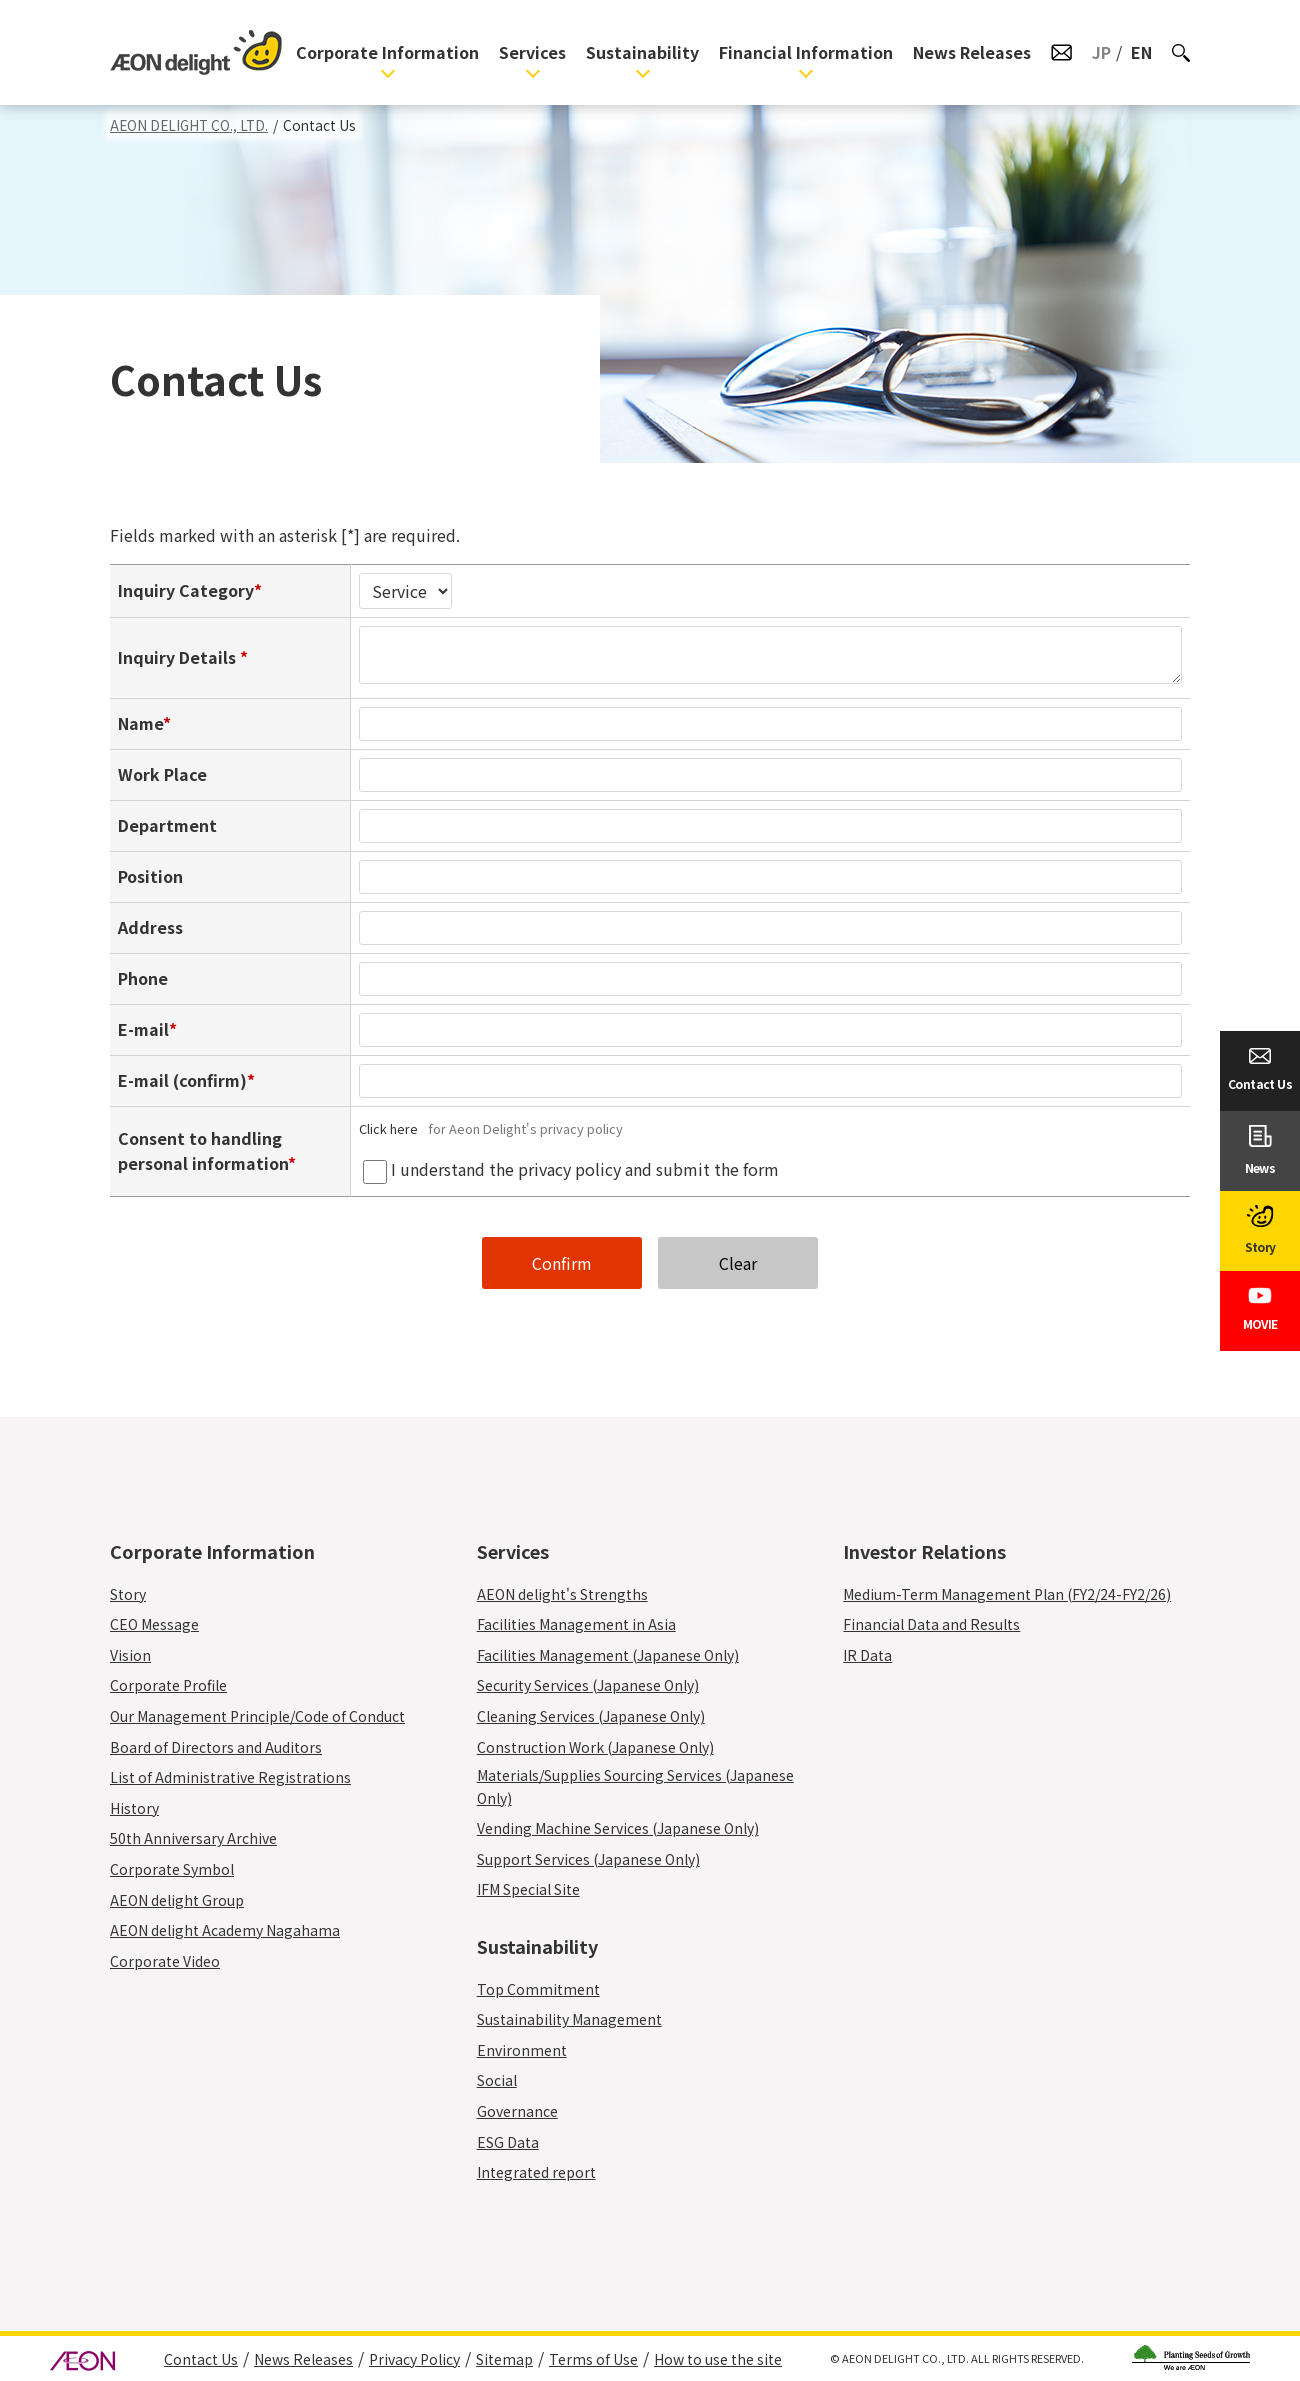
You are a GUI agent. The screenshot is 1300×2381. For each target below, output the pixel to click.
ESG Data (508, 2142)
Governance (517, 2111)
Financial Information (806, 52)
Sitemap (504, 2359)
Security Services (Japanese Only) (599, 1685)
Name (140, 723)
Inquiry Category (186, 590)
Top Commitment (538, 1989)
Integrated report (536, 2172)
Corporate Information (387, 52)
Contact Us (201, 2359)
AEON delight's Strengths (562, 1594)
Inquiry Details (179, 657)
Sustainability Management (569, 2019)
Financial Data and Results (931, 1624)
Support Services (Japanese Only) (600, 1859)
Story (128, 1594)
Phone (143, 978)
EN (1141, 52)
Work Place (162, 774)
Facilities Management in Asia (576, 1624)
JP (1101, 52)
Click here (392, 1128)
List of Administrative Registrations (230, 1777)
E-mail (143, 1029)
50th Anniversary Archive (193, 1838)
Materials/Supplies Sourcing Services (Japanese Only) (635, 1786)
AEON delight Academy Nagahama (225, 1930)
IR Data (867, 1655)
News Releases (972, 52)
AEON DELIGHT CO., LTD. (189, 125)
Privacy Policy (414, 2359)
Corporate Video (165, 1961)
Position (150, 876)
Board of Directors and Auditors (216, 1747)
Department (167, 825)
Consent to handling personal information (203, 1151)
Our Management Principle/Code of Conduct (257, 1716)
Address (150, 927)
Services (532, 52)
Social (497, 2080)
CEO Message (154, 1624)
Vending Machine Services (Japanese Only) (629, 1828)
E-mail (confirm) (182, 1080)
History (134, 1808)
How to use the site (718, 2359)
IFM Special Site (528, 1889)
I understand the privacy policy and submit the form (585, 1169)
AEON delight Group (177, 1900)
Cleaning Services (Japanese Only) (602, 1716)
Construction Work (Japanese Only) (607, 1747)
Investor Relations (924, 1551)
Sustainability (642, 52)
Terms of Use (593, 2359)
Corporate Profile (168, 1685)
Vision (130, 1655)
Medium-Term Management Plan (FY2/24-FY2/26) (1007, 1594)
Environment (522, 2050)
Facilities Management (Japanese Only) (619, 1655)
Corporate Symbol (172, 1869)
